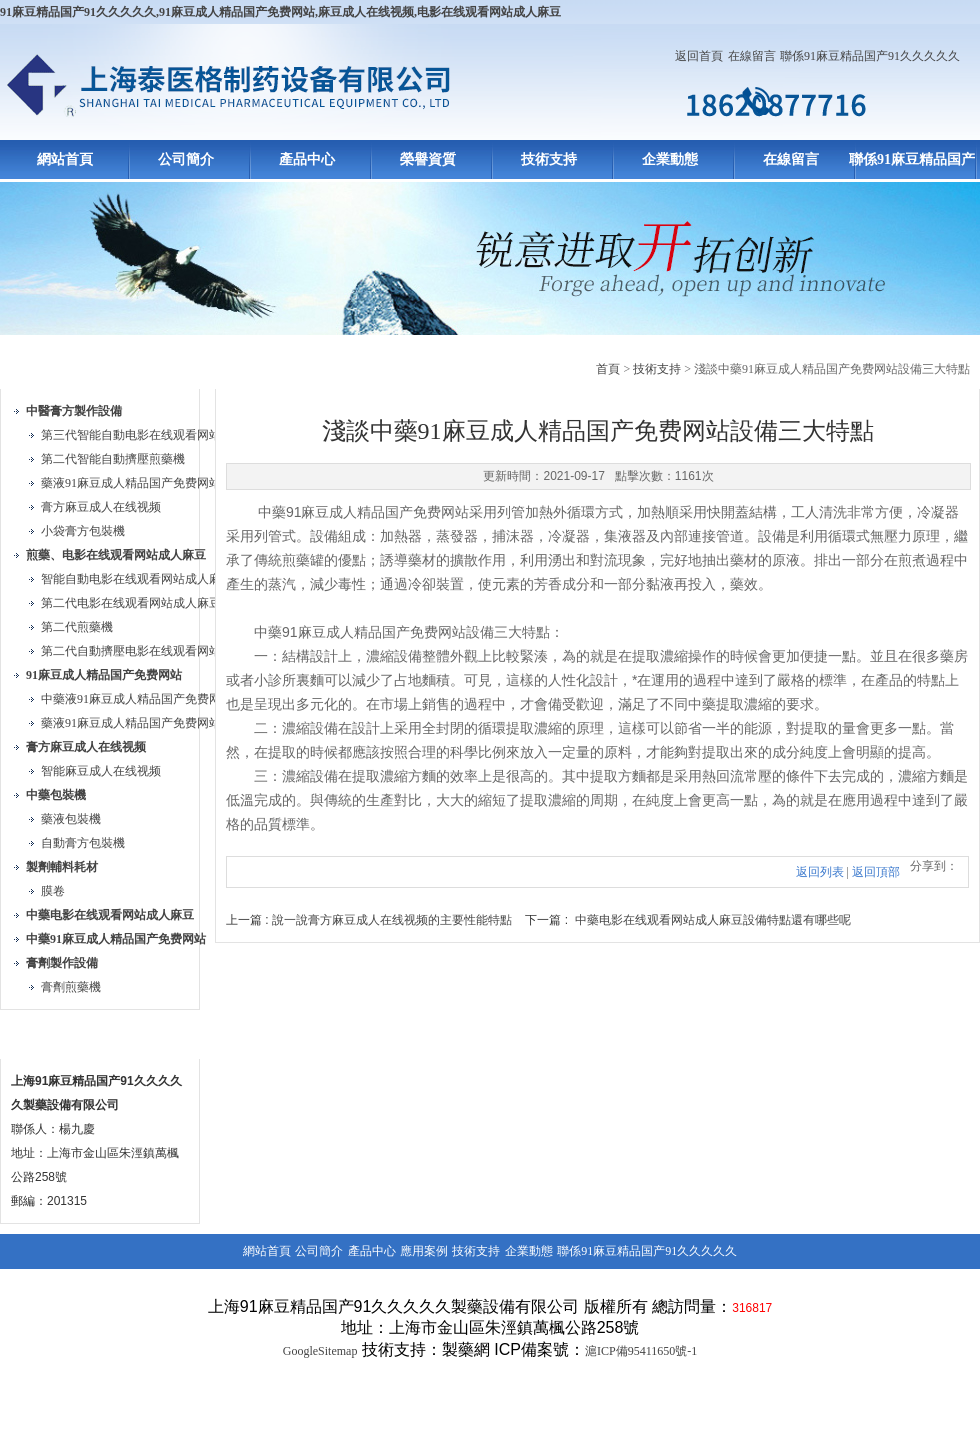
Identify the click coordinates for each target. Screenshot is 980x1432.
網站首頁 (65, 159)
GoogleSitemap (320, 1351)
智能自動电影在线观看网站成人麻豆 (137, 579)
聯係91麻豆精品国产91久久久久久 (870, 56)
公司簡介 (186, 159)
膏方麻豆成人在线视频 (101, 507)
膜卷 (53, 891)
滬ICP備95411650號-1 (641, 1351)
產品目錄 (48, 365)
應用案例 (424, 1251)
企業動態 (670, 159)
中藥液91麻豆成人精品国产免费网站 (137, 699)
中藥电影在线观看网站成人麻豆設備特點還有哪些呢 (713, 920)
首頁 (608, 369)
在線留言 (752, 56)
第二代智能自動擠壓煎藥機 (113, 459)
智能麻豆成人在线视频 (101, 771)
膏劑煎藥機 (71, 987)
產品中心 (307, 159)
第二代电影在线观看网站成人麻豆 (131, 603)
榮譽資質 (428, 159)
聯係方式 (48, 1035)
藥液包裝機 (71, 819)
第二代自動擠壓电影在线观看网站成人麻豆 (155, 651)
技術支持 (549, 159)
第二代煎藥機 (77, 627)
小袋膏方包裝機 (83, 531)
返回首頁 (699, 56)
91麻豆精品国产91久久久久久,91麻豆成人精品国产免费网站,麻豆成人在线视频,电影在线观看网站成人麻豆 (280, 12)
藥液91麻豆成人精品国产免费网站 (131, 483)
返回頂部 (876, 872)
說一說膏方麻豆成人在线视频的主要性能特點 (392, 920)
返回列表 (820, 872)
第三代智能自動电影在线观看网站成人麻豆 (155, 435)
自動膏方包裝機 (83, 843)
